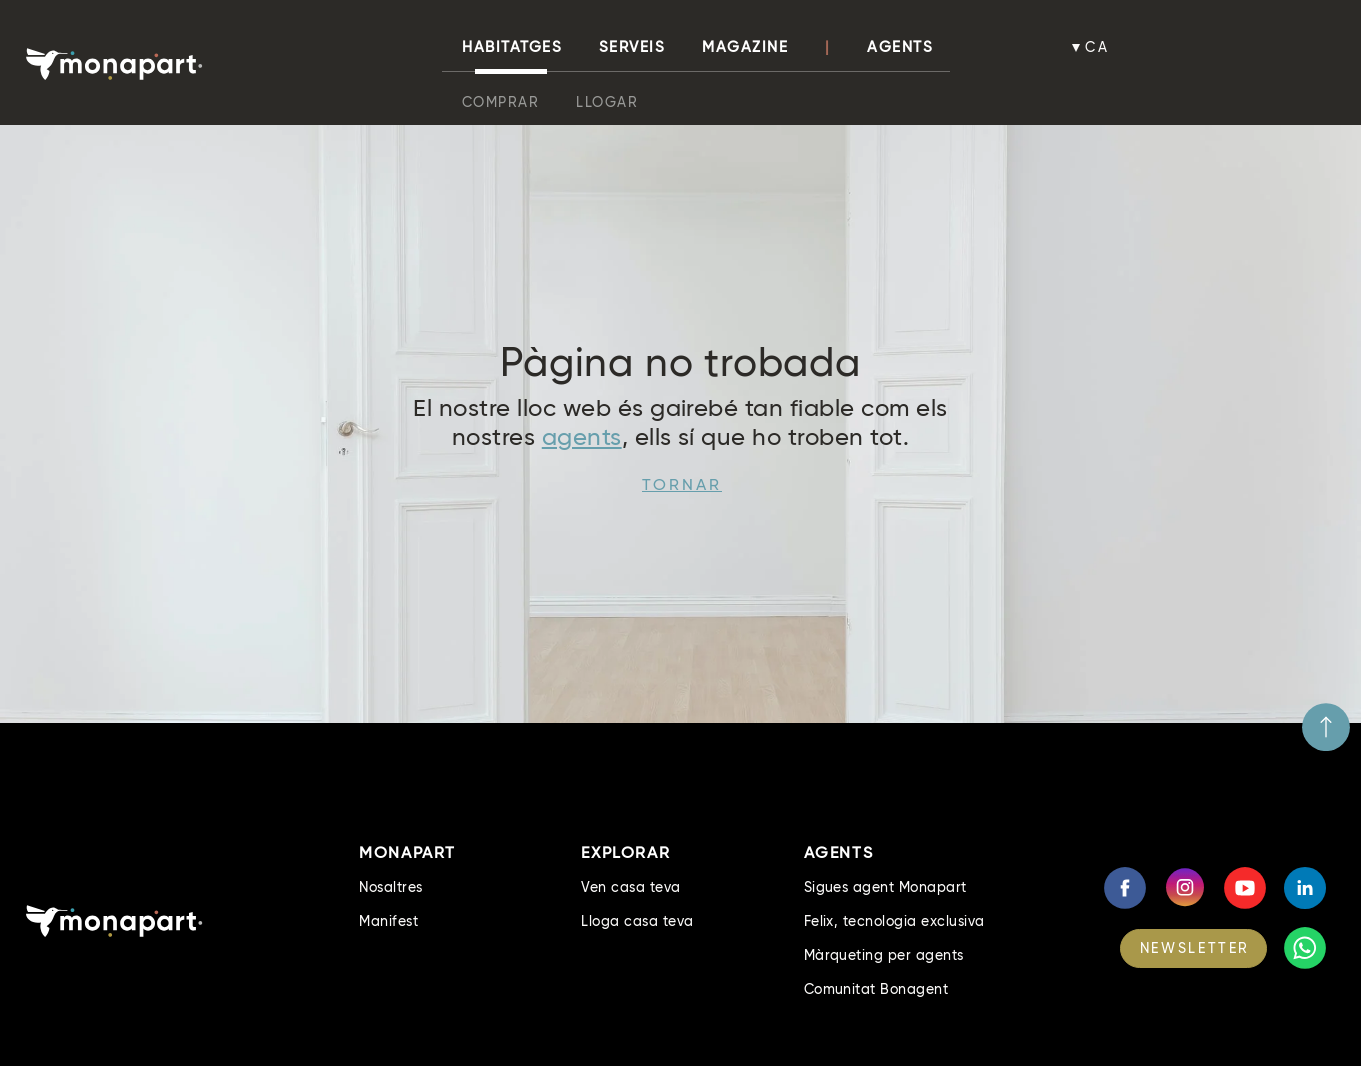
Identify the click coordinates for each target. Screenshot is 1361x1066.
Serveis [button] (632, 47)
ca (1097, 47)
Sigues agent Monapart (885, 887)
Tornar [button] (682, 484)
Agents (900, 47)
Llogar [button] (607, 102)
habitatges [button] (512, 47)
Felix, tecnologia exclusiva (894, 921)
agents (582, 436)
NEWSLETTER (1195, 948)
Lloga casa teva (637, 921)
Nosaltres (390, 887)
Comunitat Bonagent (876, 989)
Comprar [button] (501, 102)
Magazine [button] (745, 47)
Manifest (388, 921)
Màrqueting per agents (884, 955)
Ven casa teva (630, 887)
